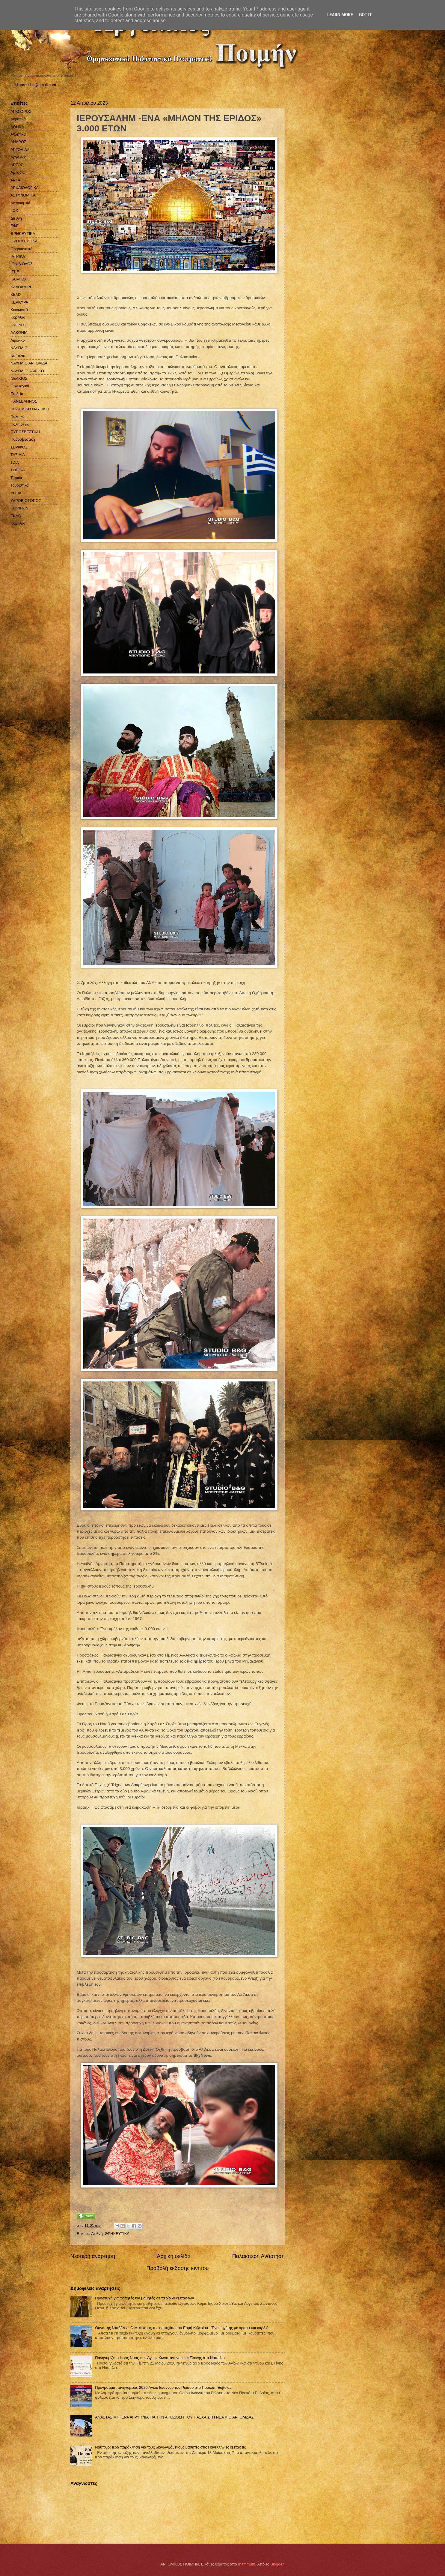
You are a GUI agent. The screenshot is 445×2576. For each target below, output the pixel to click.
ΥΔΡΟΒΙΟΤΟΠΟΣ (25, 500)
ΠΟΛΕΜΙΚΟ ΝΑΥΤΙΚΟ (29, 409)
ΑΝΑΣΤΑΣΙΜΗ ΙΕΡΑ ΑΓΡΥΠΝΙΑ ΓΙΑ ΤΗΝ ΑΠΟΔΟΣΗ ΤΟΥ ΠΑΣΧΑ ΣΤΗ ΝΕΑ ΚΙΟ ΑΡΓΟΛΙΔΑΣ (174, 2417)
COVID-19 (19, 508)
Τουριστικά (19, 485)
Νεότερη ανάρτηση (92, 2256)
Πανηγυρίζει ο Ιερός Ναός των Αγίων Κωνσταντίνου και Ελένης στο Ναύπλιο (160, 2358)
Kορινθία (17, 523)
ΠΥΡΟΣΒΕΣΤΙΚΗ (25, 432)
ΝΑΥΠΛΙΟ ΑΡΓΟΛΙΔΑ (28, 363)
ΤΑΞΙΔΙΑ (17, 454)
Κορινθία (17, 317)
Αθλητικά (18, 134)
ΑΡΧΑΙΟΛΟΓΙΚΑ (24, 187)
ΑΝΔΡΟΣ (18, 141)
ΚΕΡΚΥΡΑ (19, 302)
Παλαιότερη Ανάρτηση (258, 2256)
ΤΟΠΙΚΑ (17, 470)
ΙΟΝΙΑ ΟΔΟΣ (21, 264)
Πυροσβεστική (22, 439)
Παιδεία (16, 393)
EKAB (15, 516)
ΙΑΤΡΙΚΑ (17, 256)
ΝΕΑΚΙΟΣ (19, 378)
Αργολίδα (18, 157)
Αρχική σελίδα (173, 2256)
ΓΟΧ (14, 210)
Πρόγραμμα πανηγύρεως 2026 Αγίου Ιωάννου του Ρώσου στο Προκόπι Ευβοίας (163, 2387)
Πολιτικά (17, 416)
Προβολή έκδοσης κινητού (178, 2268)
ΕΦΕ (14, 225)
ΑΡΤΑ (15, 180)
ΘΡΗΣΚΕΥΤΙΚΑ (23, 241)
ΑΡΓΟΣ (16, 165)
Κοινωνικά (19, 309)
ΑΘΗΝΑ (17, 126)
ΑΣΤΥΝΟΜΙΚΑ (23, 195)
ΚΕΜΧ (16, 294)
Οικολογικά (19, 386)
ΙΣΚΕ (14, 271)
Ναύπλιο (17, 355)
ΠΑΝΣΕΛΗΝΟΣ (23, 401)
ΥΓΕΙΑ (15, 493)
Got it (365, 14)
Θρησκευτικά (21, 249)
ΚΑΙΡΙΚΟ (18, 279)
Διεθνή (97, 2233)
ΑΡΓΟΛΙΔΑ (19, 149)
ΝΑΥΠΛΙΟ (19, 348)
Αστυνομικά (20, 203)
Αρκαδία (17, 172)
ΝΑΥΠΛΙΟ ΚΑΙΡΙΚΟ (27, 371)
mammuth (246, 2564)
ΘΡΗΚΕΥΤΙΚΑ (117, 2233)
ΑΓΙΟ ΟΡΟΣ (20, 111)
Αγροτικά (18, 119)
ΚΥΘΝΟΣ (18, 325)
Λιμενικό (17, 340)
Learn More (340, 14)
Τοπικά (16, 477)
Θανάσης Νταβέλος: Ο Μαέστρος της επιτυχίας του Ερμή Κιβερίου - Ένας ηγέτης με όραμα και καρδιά (181, 2328)
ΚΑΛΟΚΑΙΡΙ (20, 287)
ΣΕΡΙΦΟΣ (19, 447)
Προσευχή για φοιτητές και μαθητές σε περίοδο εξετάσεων (144, 2298)
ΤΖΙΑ (14, 462)
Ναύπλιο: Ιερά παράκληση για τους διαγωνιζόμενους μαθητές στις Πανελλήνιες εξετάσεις (170, 2447)
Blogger (276, 2564)
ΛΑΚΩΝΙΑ (19, 332)
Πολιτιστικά (19, 424)
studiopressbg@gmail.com (33, 84)
